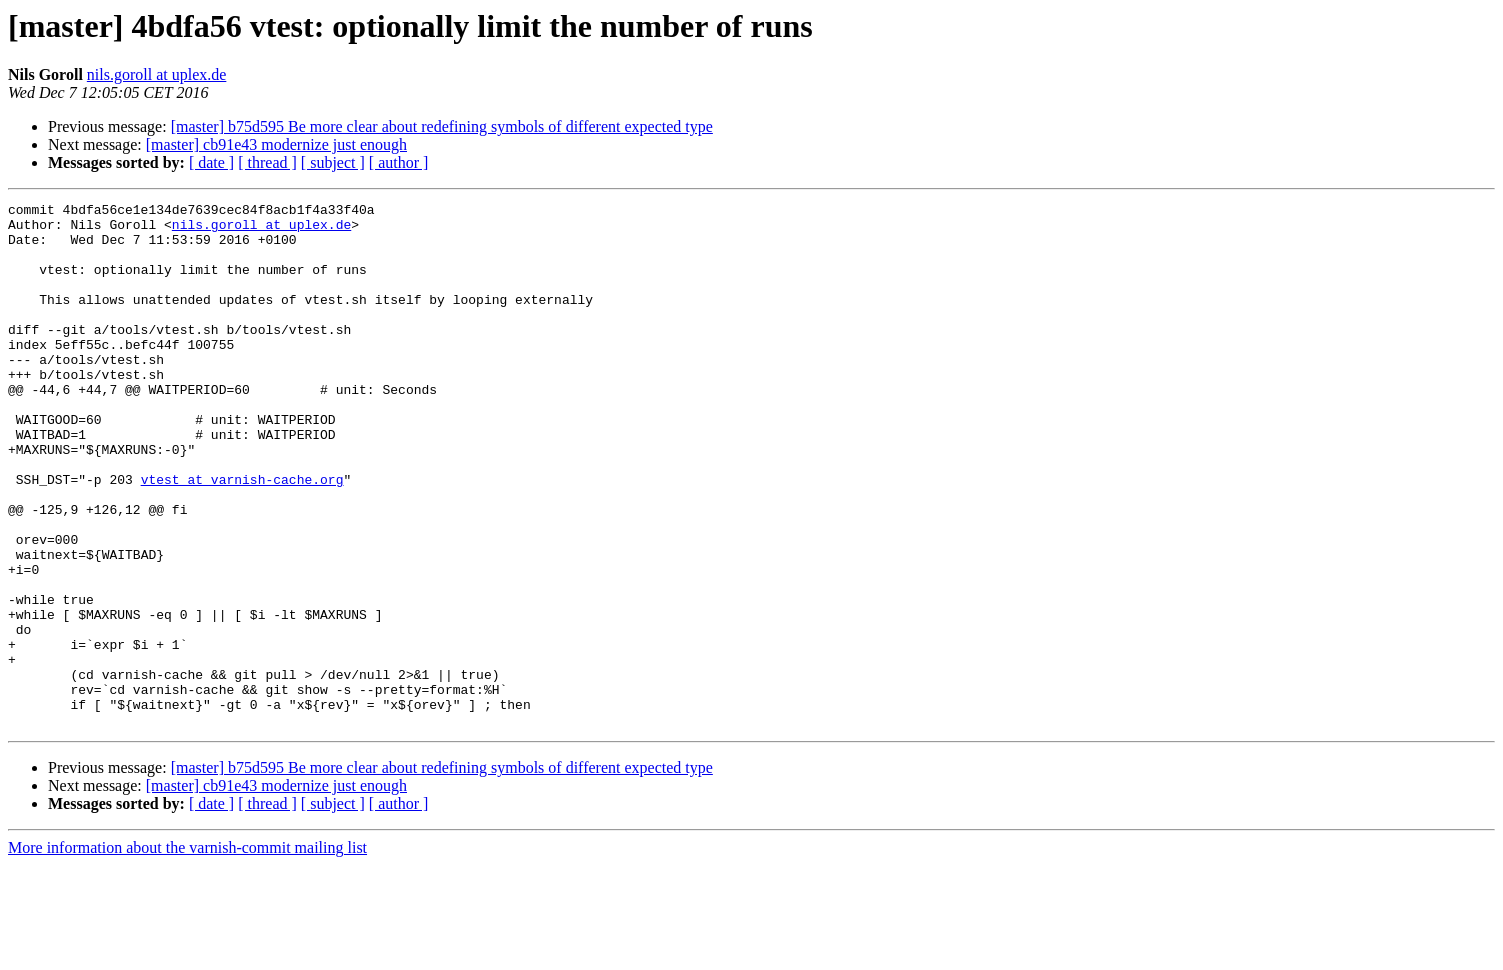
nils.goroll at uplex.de (157, 74)
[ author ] (399, 162)
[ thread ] (267, 162)
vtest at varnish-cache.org (242, 536)
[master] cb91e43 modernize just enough (276, 144)
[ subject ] (333, 162)
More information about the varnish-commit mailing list (187, 952)
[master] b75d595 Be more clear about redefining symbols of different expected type (442, 126)
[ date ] (211, 162)
